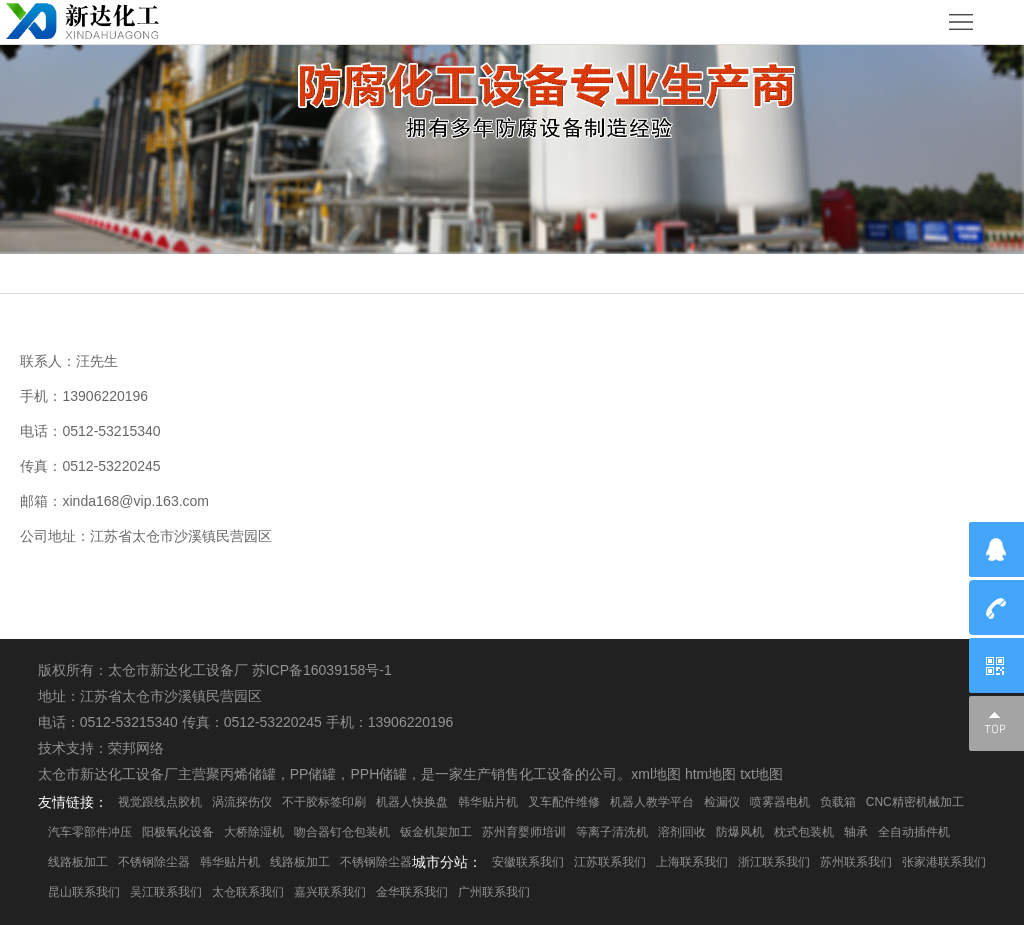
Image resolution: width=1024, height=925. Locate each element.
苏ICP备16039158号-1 (322, 670)
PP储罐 (313, 774)
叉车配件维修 (564, 802)
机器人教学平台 (652, 802)
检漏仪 (722, 802)
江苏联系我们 (610, 862)
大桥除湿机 (254, 832)
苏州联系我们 (856, 862)
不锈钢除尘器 (154, 862)
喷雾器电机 (780, 802)
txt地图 (761, 774)
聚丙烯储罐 (241, 774)
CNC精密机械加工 (915, 802)
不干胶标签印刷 (324, 802)
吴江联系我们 (166, 892)
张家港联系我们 (944, 862)
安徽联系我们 (528, 862)
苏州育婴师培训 (524, 832)
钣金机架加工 (436, 832)
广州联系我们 (494, 892)
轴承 (856, 832)
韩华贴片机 (488, 802)
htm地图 (710, 774)
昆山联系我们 (84, 892)
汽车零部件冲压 (90, 832)
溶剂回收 (682, 832)
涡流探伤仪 (242, 802)
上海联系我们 (692, 862)
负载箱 (838, 802)
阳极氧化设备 (178, 832)
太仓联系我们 (248, 892)
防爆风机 (740, 832)
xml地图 (656, 774)
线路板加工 (78, 862)
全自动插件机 (914, 832)
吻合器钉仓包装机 (342, 832)
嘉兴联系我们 (330, 892)
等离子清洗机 (612, 832)
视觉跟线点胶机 (160, 802)
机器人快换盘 (412, 802)
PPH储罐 (378, 774)
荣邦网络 (136, 748)
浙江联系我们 (774, 862)
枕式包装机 (804, 832)
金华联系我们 (412, 892)
